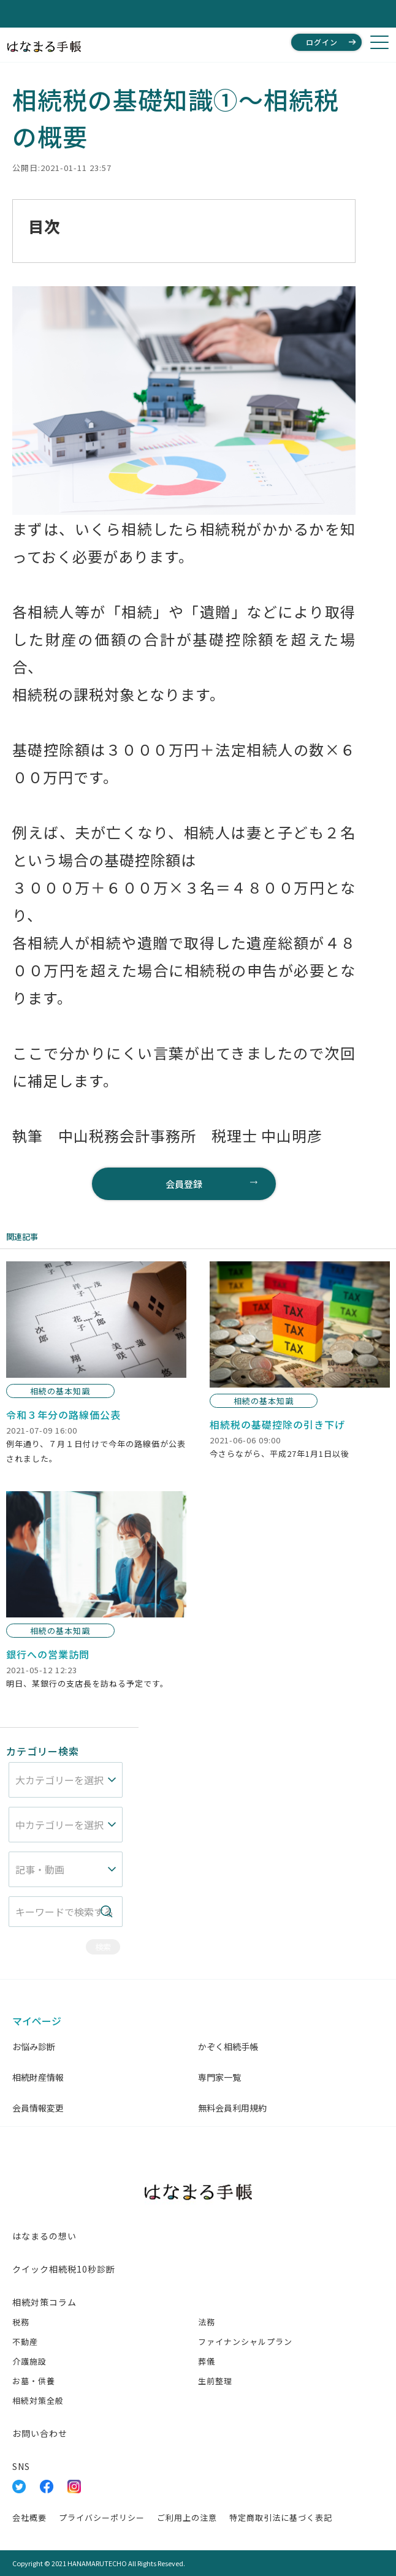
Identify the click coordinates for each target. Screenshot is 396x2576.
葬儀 (206, 2361)
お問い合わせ (39, 2433)
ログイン (322, 42)
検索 (103, 1947)
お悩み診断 (33, 2046)
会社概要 (29, 2517)
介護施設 (29, 2361)
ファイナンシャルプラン (245, 2341)
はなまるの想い (44, 2236)
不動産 (25, 2341)
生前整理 (215, 2381)
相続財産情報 (38, 2077)
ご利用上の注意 (187, 2517)
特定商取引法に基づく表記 (280, 2517)
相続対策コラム (44, 2302)
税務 (20, 2322)
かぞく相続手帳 (228, 2046)
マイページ (36, 2020)
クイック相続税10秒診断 (63, 2269)
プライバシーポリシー (102, 2517)
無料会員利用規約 (232, 2108)
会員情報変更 (38, 2108)
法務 (206, 2322)
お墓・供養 (33, 2381)
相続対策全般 (38, 2400)
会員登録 (184, 1183)
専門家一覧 (219, 2077)
